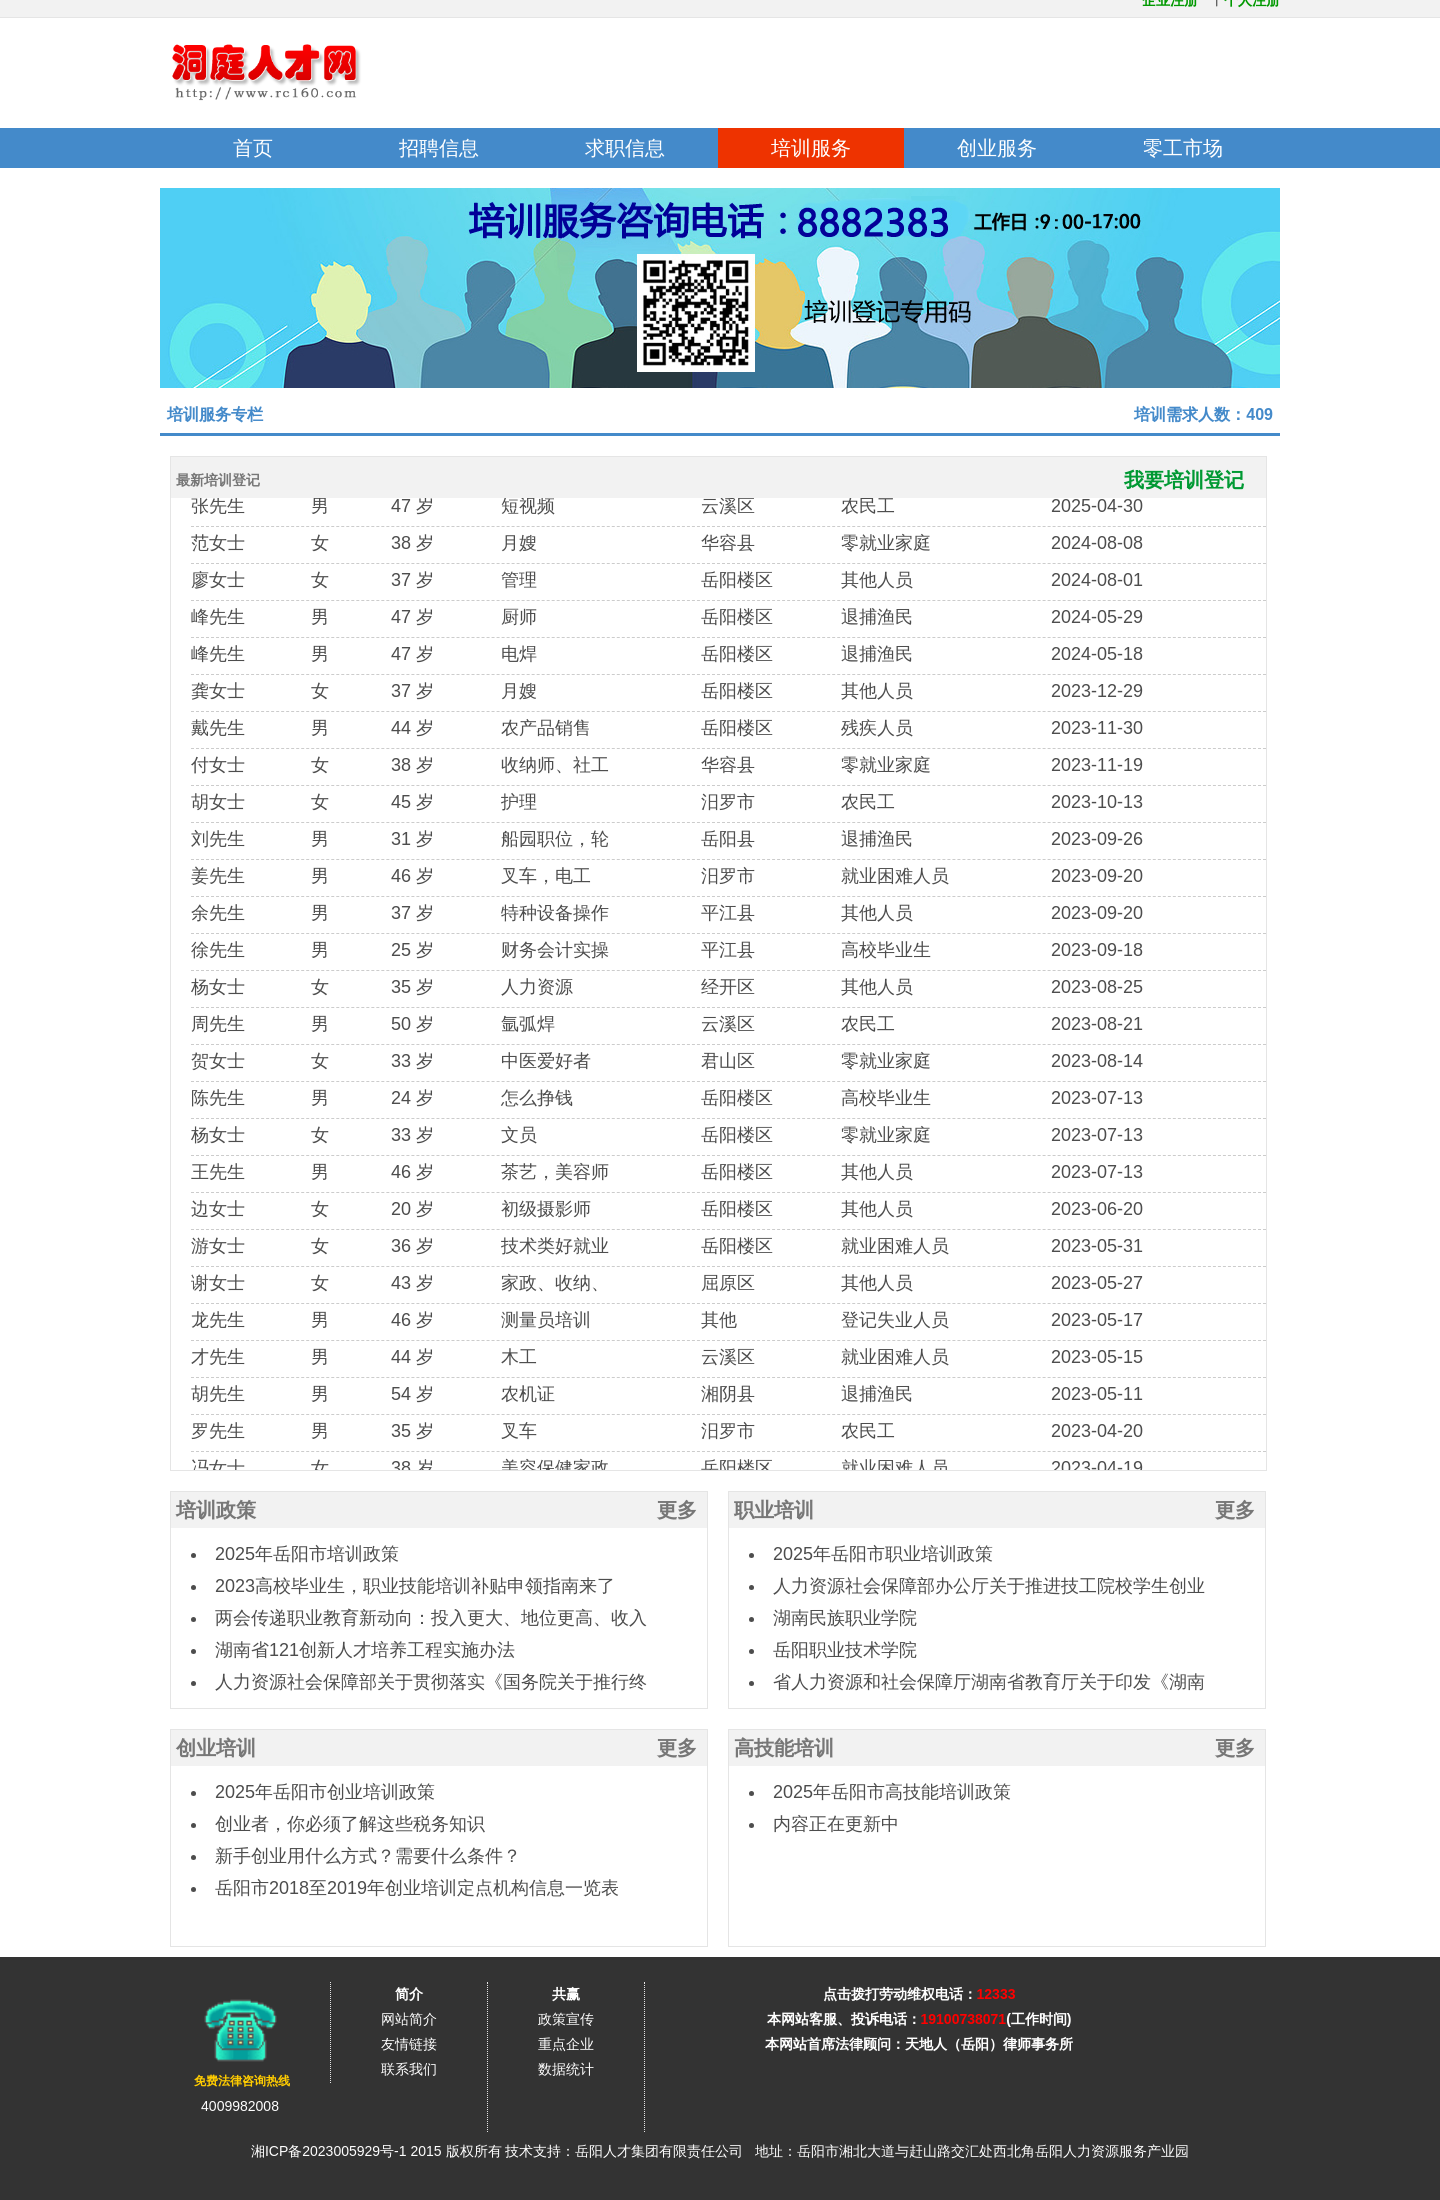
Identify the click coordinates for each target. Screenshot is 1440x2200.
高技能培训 (784, 1748)
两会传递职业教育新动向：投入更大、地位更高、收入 (431, 1618)
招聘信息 (439, 148)
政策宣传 (566, 2019)
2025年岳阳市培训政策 (307, 1554)
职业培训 (774, 1510)
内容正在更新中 (836, 1824)
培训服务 (811, 148)
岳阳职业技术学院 (845, 1650)
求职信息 (625, 148)
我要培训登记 (1195, 480)
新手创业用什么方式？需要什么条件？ (368, 1856)
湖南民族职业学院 (845, 1618)
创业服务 (997, 148)
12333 (996, 1994)
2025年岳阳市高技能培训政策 (892, 1792)
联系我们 (409, 2069)
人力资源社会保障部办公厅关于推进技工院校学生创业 (989, 1586)
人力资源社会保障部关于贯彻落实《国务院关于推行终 (431, 1682)
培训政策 (216, 1510)
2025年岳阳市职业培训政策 (883, 1554)
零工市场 (1183, 148)
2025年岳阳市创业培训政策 (325, 1792)
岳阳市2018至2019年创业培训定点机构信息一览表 (417, 1888)
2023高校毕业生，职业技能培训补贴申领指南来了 (415, 1586)
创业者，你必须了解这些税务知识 (350, 1824)
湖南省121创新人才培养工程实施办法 (365, 1650)
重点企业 (566, 2044)
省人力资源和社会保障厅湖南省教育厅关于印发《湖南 (989, 1682)
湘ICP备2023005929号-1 (329, 2151)
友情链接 (409, 2044)
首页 (253, 148)
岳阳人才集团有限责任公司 (659, 2151)
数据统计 (566, 2069)
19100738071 (964, 2019)
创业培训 (216, 1748)
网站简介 (409, 2019)
